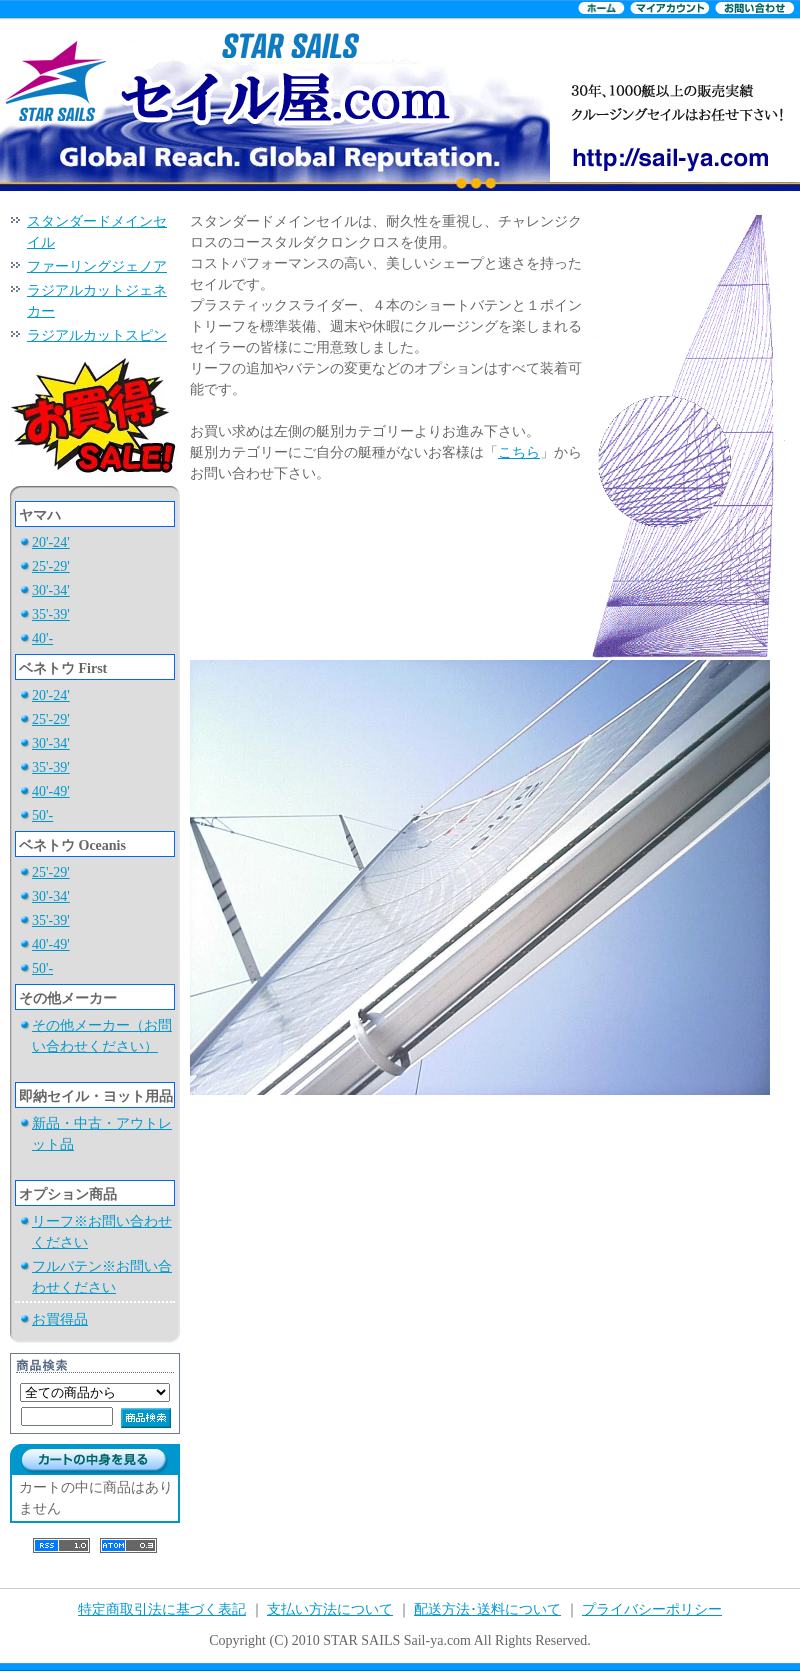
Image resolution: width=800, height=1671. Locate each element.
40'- (42, 638)
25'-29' (51, 566)
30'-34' (51, 590)
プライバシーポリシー (652, 1609)
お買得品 (60, 1319)
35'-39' (51, 614)
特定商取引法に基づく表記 (162, 1609)
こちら (519, 452)
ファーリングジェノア (97, 266)
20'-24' (51, 542)
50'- (42, 815)
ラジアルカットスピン (97, 335)
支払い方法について (330, 1609)
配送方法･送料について (487, 1609)
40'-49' (51, 791)
